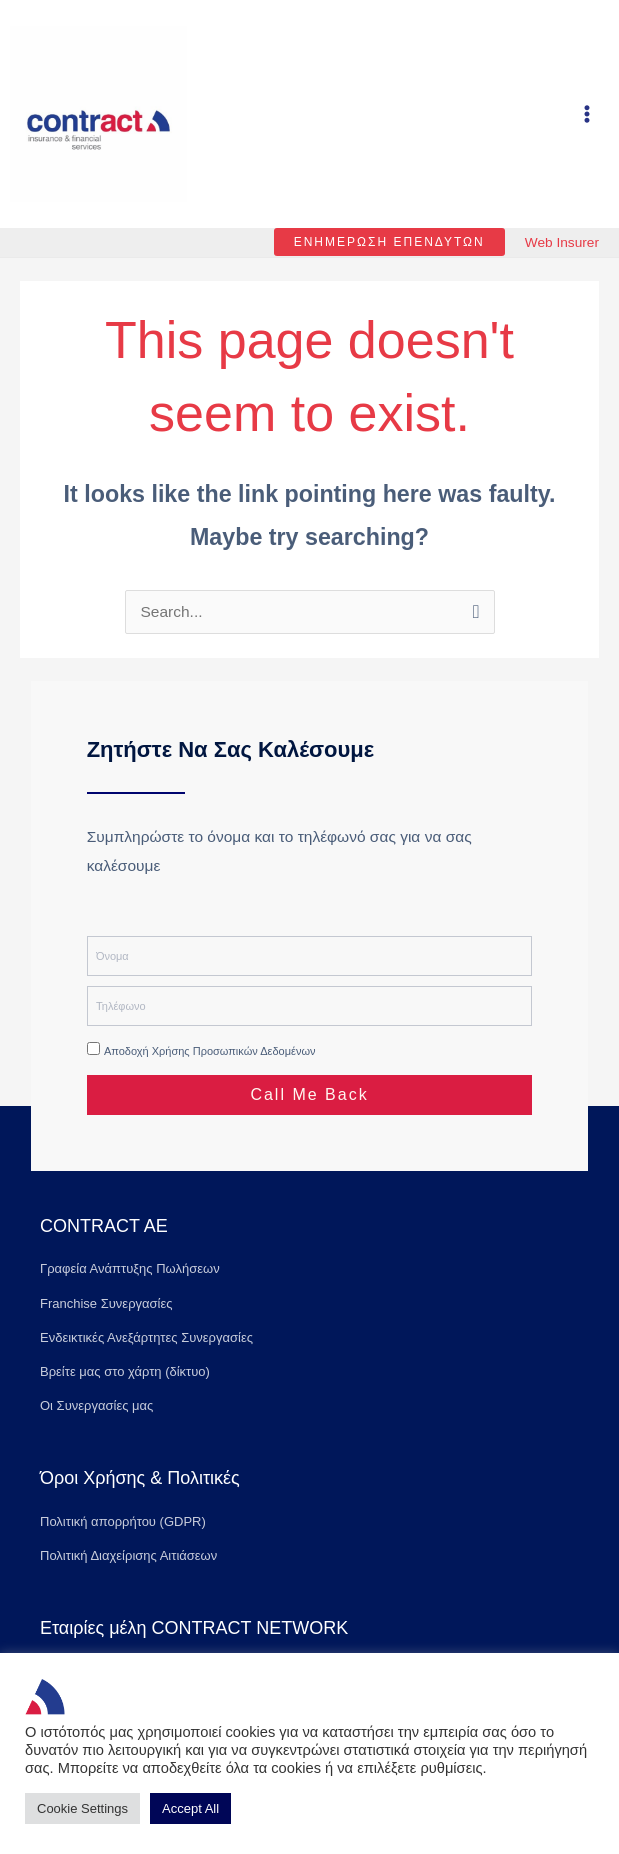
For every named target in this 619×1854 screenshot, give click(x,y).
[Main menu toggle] (587, 125)
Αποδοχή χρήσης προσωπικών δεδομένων (210, 1075)
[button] (383, 265)
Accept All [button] (190, 1808)
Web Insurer (562, 265)
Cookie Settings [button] (82, 1808)
